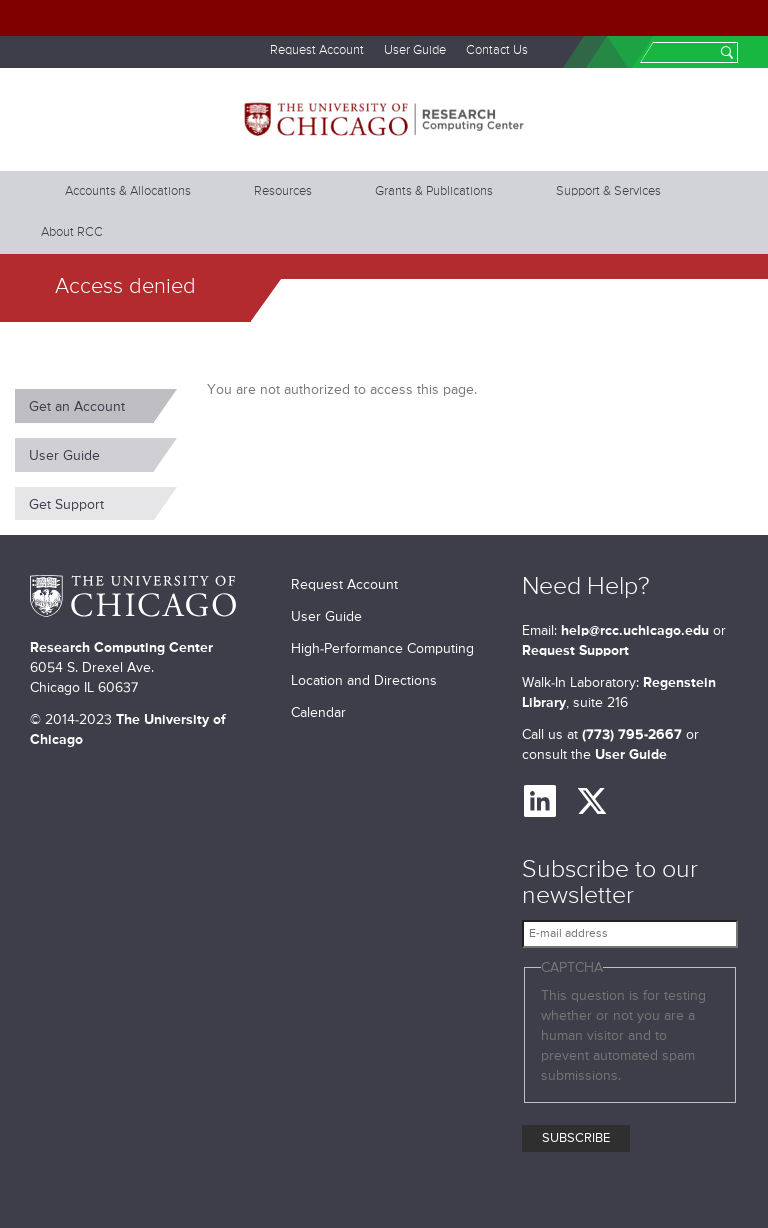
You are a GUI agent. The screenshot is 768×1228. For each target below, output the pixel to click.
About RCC (72, 232)
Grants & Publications (434, 191)
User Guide (415, 50)
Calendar (318, 713)
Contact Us (497, 50)
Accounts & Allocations (128, 191)
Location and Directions (364, 681)
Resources (283, 191)
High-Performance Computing (382, 649)
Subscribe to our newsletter (610, 883)
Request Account (317, 50)
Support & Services (608, 191)
